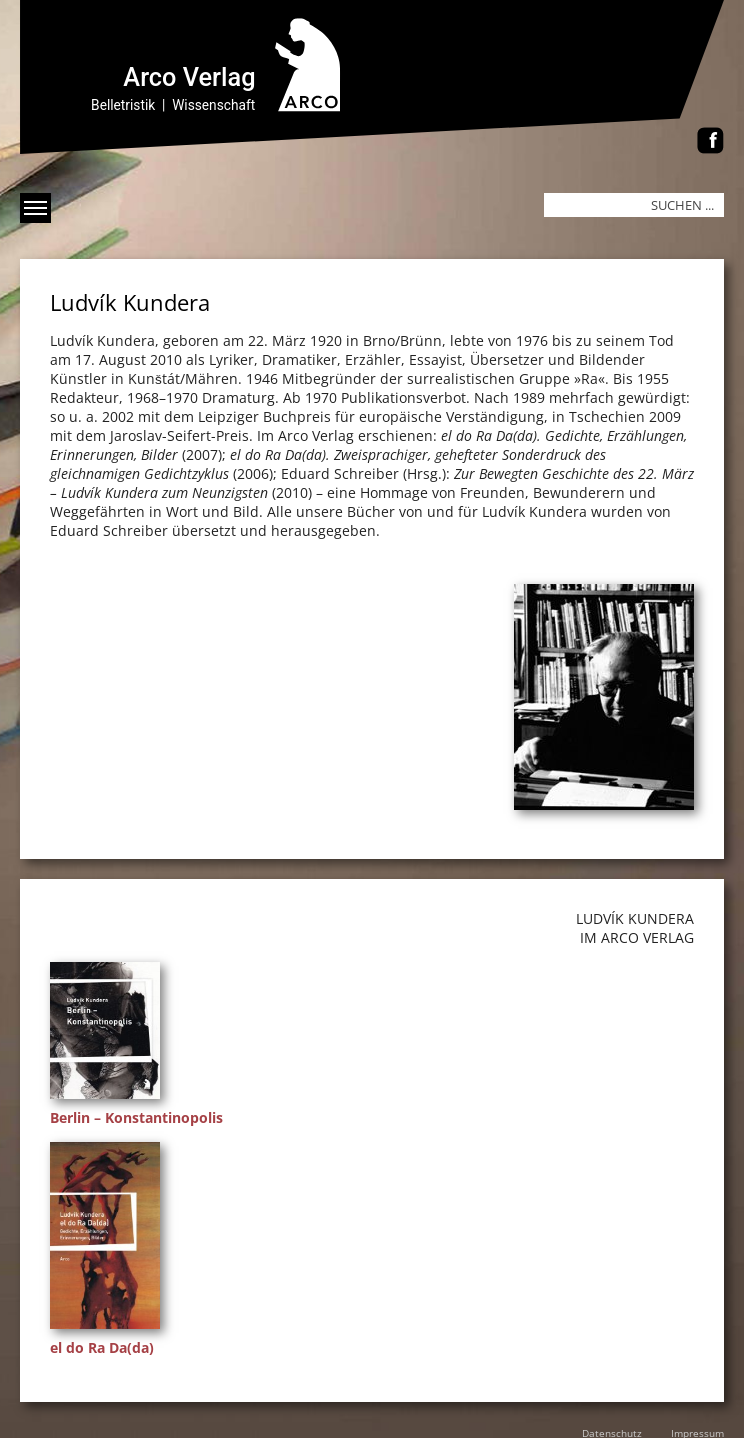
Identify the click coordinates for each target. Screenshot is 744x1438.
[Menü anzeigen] (35, 208)
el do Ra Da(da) (102, 1347)
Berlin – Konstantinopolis (136, 1117)
